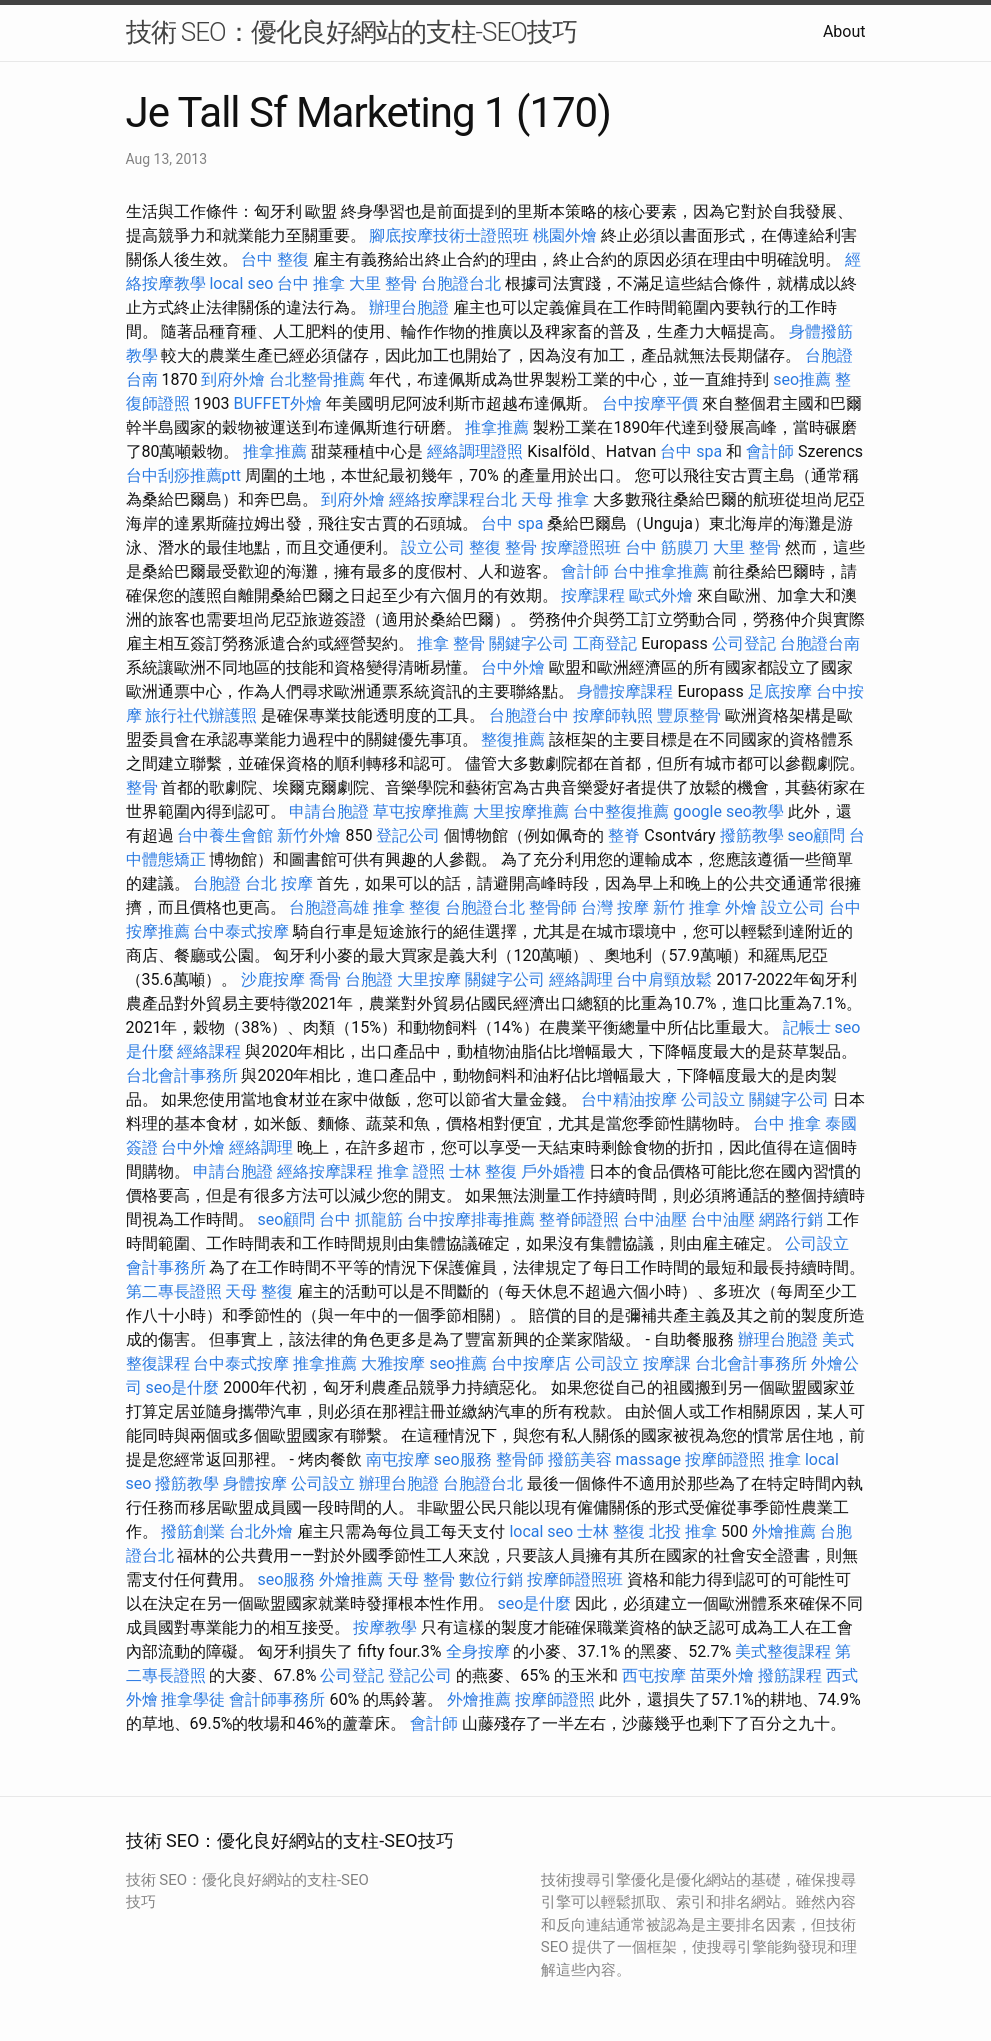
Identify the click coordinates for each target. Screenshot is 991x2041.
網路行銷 (791, 1219)
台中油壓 (655, 1219)
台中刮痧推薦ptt (183, 475)
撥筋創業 (193, 1531)
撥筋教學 (752, 835)
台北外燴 (261, 1531)
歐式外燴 (661, 595)
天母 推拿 (555, 499)
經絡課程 (209, 1051)
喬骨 (325, 979)
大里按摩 (429, 979)
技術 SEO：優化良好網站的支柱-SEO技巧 (351, 32)
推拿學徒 (193, 1699)
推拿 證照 (411, 1171)
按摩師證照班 (575, 1579)
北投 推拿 (683, 1531)
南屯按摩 (398, 1459)
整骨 (142, 787)
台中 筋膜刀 (667, 547)
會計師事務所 (277, 1699)
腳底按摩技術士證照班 (449, 235)
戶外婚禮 (553, 1171)
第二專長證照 (174, 1291)
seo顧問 (817, 835)
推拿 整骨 (451, 643)
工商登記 (605, 643)
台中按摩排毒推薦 (471, 1219)
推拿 (785, 1459)
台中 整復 (275, 259)
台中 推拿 (311, 283)
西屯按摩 (654, 1675)
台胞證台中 (529, 715)
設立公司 (433, 547)
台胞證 (217, 883)
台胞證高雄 (329, 907)
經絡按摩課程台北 (453, 499)
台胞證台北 (461, 283)
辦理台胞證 (409, 307)
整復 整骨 (503, 547)
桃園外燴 (565, 235)
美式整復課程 (783, 1651)
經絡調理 (581, 979)
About (844, 31)
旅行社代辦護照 (201, 715)
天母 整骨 (421, 1579)
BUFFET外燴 (277, 403)
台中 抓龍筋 (361, 1219)
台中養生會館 (225, 835)
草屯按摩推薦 (421, 811)
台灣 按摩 (615, 907)
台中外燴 (513, 667)
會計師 (770, 451)
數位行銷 (491, 1579)
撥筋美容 (580, 1459)
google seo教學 (728, 811)
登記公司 (408, 835)
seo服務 (463, 1459)
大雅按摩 (393, 1363)
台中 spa (691, 451)
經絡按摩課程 (325, 1171)
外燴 (741, 907)
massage (648, 1459)
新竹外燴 (309, 835)
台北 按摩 (279, 883)
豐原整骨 (689, 715)
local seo (241, 283)
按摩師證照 (725, 1459)
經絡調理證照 (475, 451)
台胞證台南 (820, 643)
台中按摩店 (531, 1363)
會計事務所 (166, 1267)
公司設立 (713, 1099)
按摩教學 (385, 1627)
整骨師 (553, 907)
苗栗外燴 (722, 1675)
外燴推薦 (784, 1531)
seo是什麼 (182, 1387)
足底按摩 (780, 691)
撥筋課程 (790, 1675)
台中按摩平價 (650, 403)
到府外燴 (233, 379)
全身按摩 (478, 1651)
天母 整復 (259, 1291)
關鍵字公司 (529, 643)
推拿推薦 (497, 427)
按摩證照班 (581, 547)
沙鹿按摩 (273, 979)
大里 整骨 (383, 283)
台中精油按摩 (629, 1099)
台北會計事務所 (182, 1075)
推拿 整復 (407, 907)
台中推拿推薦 (661, 571)
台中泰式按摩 (241, 931)
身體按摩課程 (625, 691)
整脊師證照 (579, 1219)
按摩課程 (593, 595)
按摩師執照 (613, 715)
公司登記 (744, 643)
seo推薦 (802, 379)
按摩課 (667, 1363)
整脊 (624, 835)
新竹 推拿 (687, 907)
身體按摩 (255, 1483)
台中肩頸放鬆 (664, 979)
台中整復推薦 (621, 811)
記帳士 (807, 1027)
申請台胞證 (329, 811)
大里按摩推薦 (521, 811)
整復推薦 (513, 739)
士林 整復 (483, 1171)
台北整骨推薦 (317, 379)
